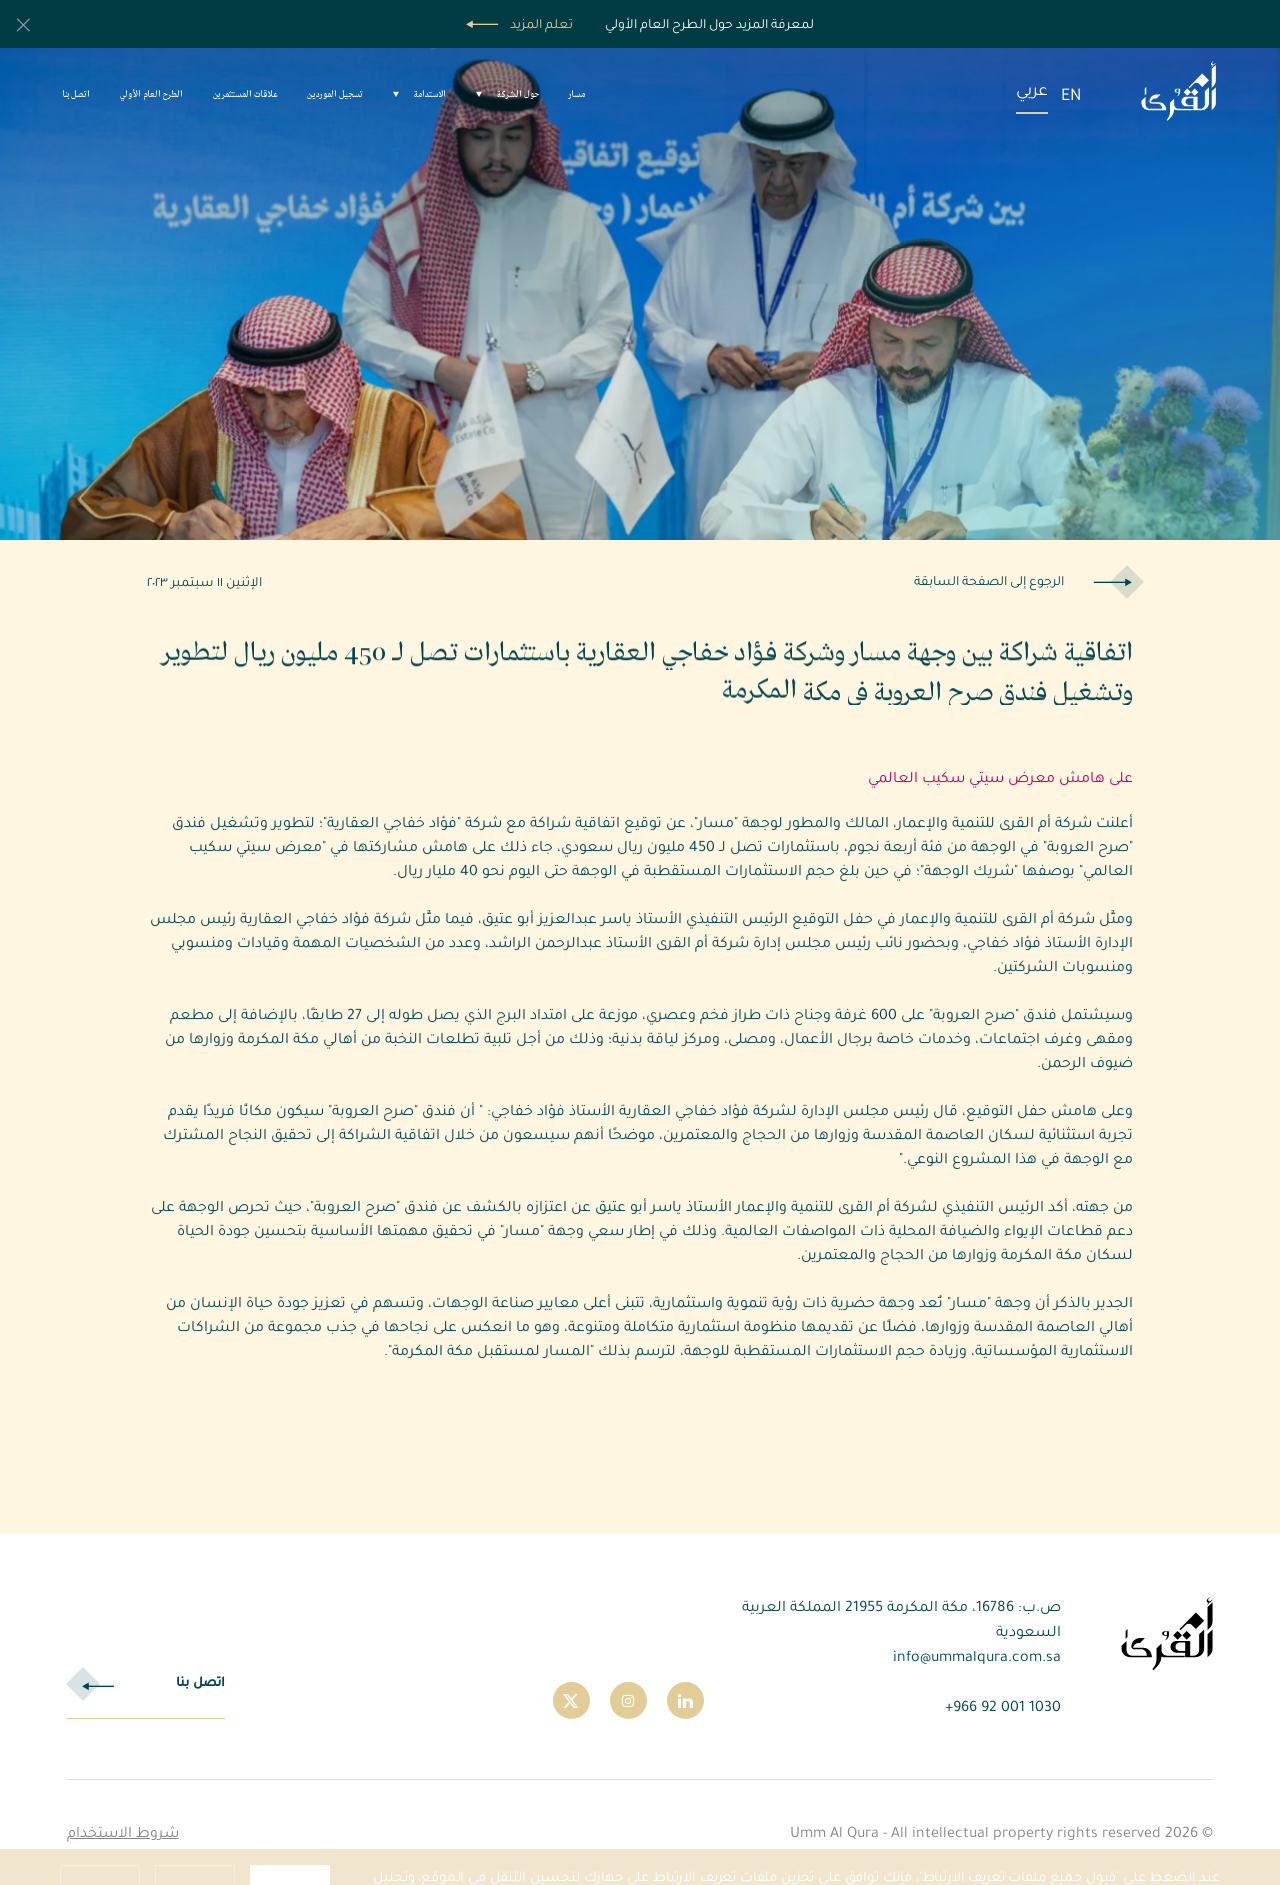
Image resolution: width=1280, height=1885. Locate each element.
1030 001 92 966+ (1003, 1706)
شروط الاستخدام (123, 1832)
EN (1071, 94)
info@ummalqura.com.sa (977, 1656)
